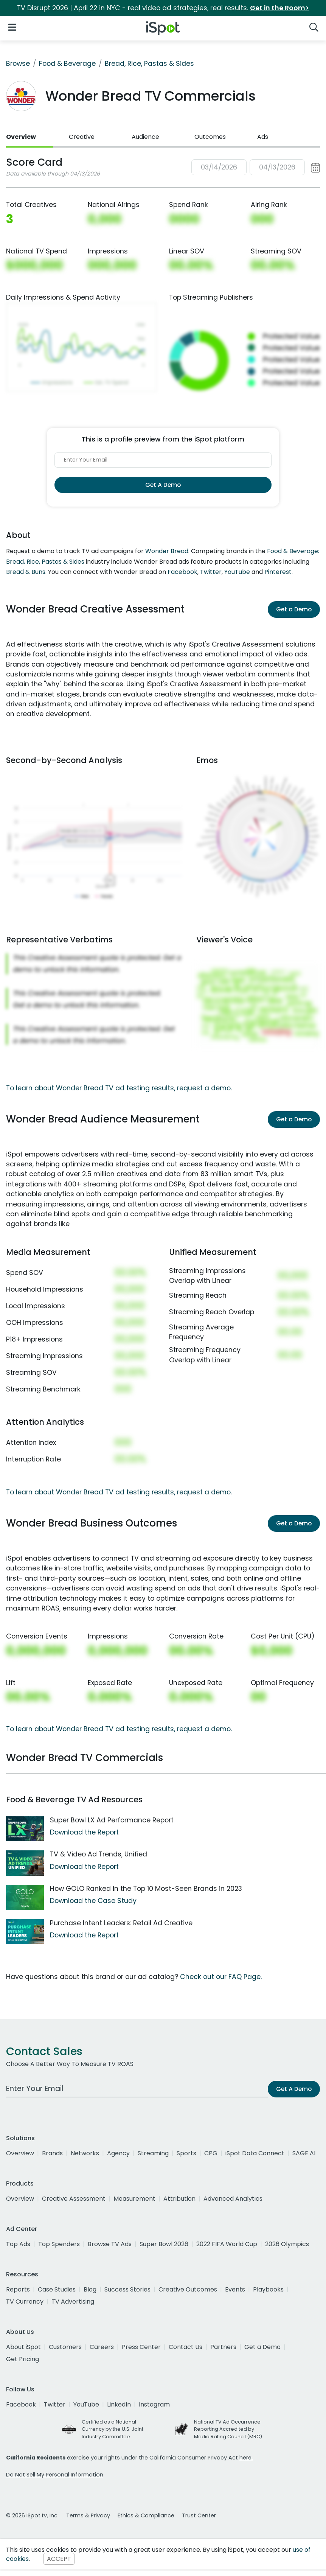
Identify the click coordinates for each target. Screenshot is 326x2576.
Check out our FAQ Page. (221, 1976)
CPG (210, 2153)
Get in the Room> (279, 7)
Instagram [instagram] (154, 2404)
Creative (82, 136)
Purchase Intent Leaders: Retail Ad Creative (121, 1923)
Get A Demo (163, 484)
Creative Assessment (74, 2198)
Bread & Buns (25, 571)
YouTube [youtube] (86, 2404)
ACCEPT (59, 2558)
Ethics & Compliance (146, 2515)
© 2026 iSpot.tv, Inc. (32, 2515)
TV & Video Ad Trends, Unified (98, 1854)
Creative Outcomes (187, 2289)
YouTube (237, 571)
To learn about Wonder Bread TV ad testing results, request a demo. (119, 1088)
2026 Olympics (287, 2244)
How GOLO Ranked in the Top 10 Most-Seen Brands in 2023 (146, 1888)
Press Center (141, 2347)
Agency (118, 2153)
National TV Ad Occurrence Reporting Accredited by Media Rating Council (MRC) (228, 2429)
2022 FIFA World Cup (226, 2244)
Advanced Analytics (232, 2198)
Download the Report (84, 1832)
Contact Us (185, 2347)
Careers (102, 2347)
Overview (21, 136)
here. (246, 2457)
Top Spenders (59, 2244)
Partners (223, 2347)
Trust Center (199, 2515)
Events (235, 2289)
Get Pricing (22, 2359)
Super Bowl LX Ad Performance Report (112, 1820)
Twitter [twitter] (54, 2404)
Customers (65, 2347)
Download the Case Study (93, 1900)
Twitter (211, 571)
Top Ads (18, 2244)
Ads (262, 136)
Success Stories (127, 2289)
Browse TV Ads (110, 2244)
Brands (52, 2153)
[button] (255, 167)
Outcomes (210, 136)
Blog (90, 2289)
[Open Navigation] (12, 26)
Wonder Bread (166, 551)
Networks (85, 2153)
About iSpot (23, 2347)
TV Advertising (72, 2301)
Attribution (179, 2198)
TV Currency (24, 2301)
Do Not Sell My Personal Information (54, 2474)
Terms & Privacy (88, 2515)
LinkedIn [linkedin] (119, 2404)
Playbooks (268, 2289)
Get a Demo (294, 609)
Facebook (182, 571)
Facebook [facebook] (21, 2404)
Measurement (134, 2198)
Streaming (153, 2153)
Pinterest (278, 571)
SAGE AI (303, 2153)
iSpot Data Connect (254, 2153)
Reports (18, 2289)
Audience (145, 136)
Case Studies (57, 2289)
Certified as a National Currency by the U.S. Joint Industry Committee (112, 2429)
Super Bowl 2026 (164, 2244)
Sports (186, 2153)
